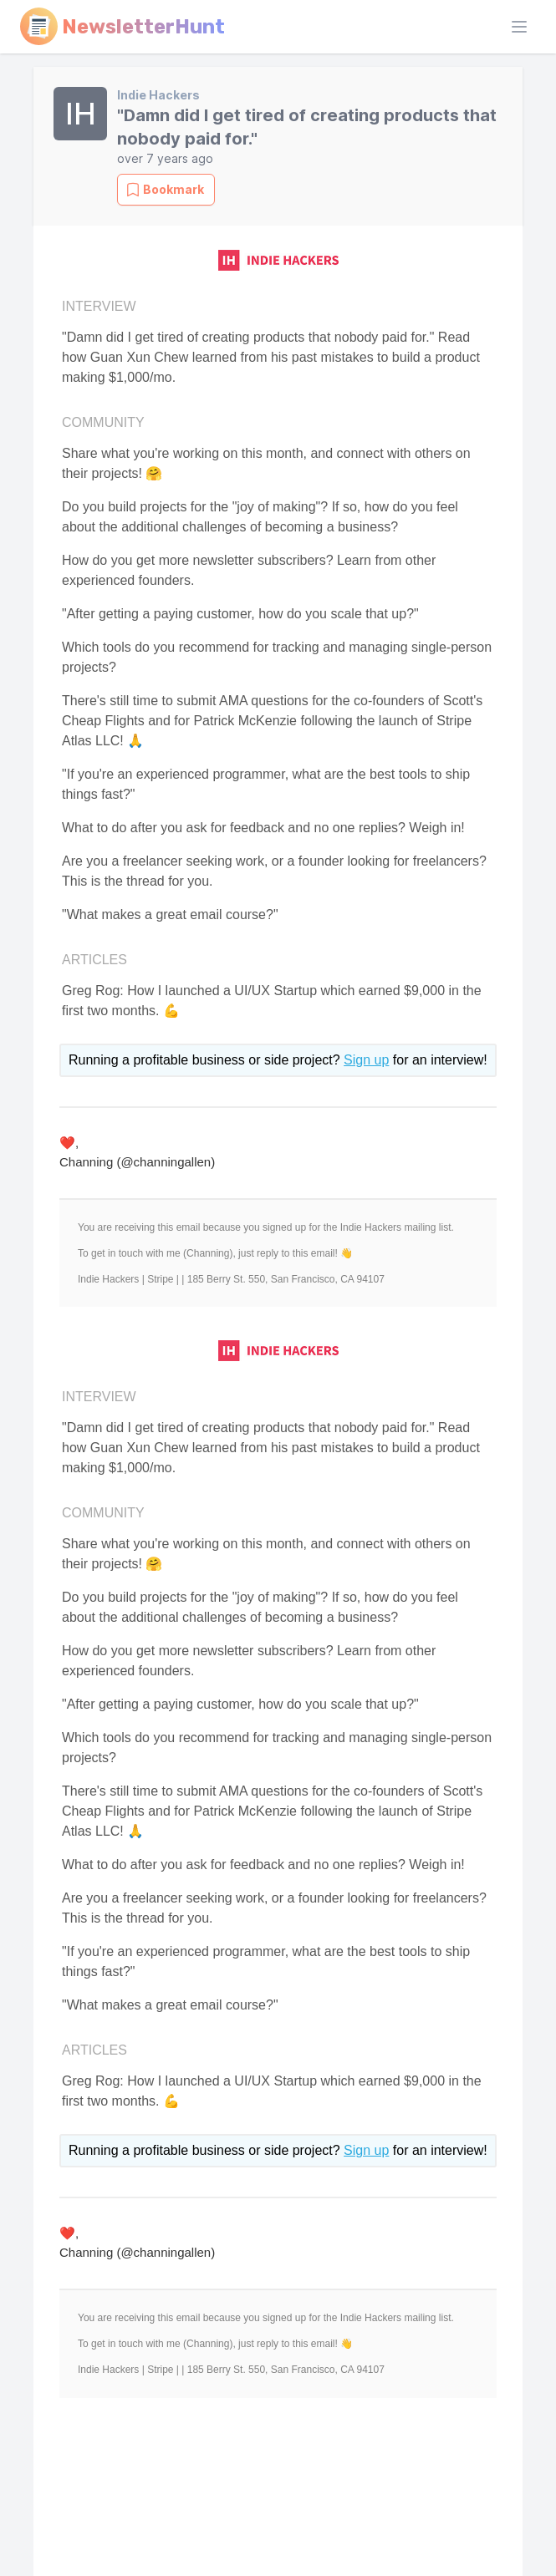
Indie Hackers (158, 95)
